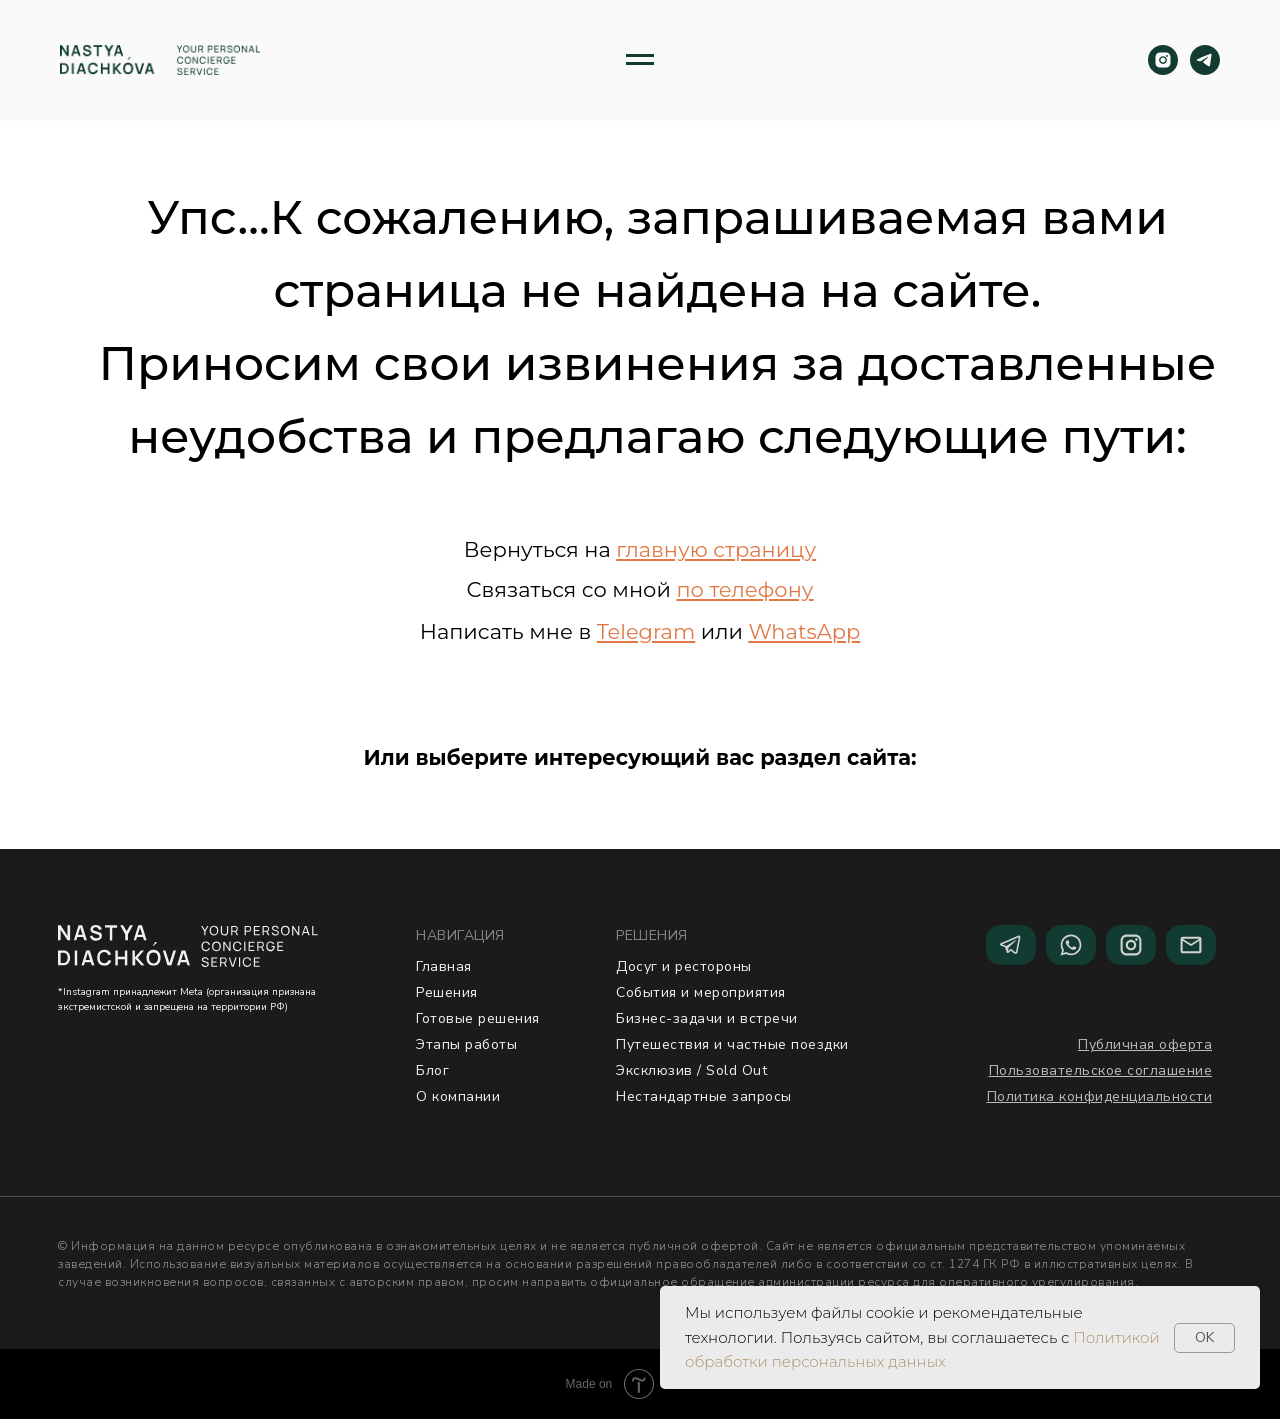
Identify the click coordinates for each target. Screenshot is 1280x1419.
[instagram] (1163, 60)
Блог (432, 1070)
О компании (458, 1096)
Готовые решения (478, 1018)
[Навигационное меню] (640, 60)
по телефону (744, 589)
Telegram (646, 631)
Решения (447, 992)
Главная (444, 966)
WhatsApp (804, 631)
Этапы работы (466, 1044)
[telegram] (1205, 60)
